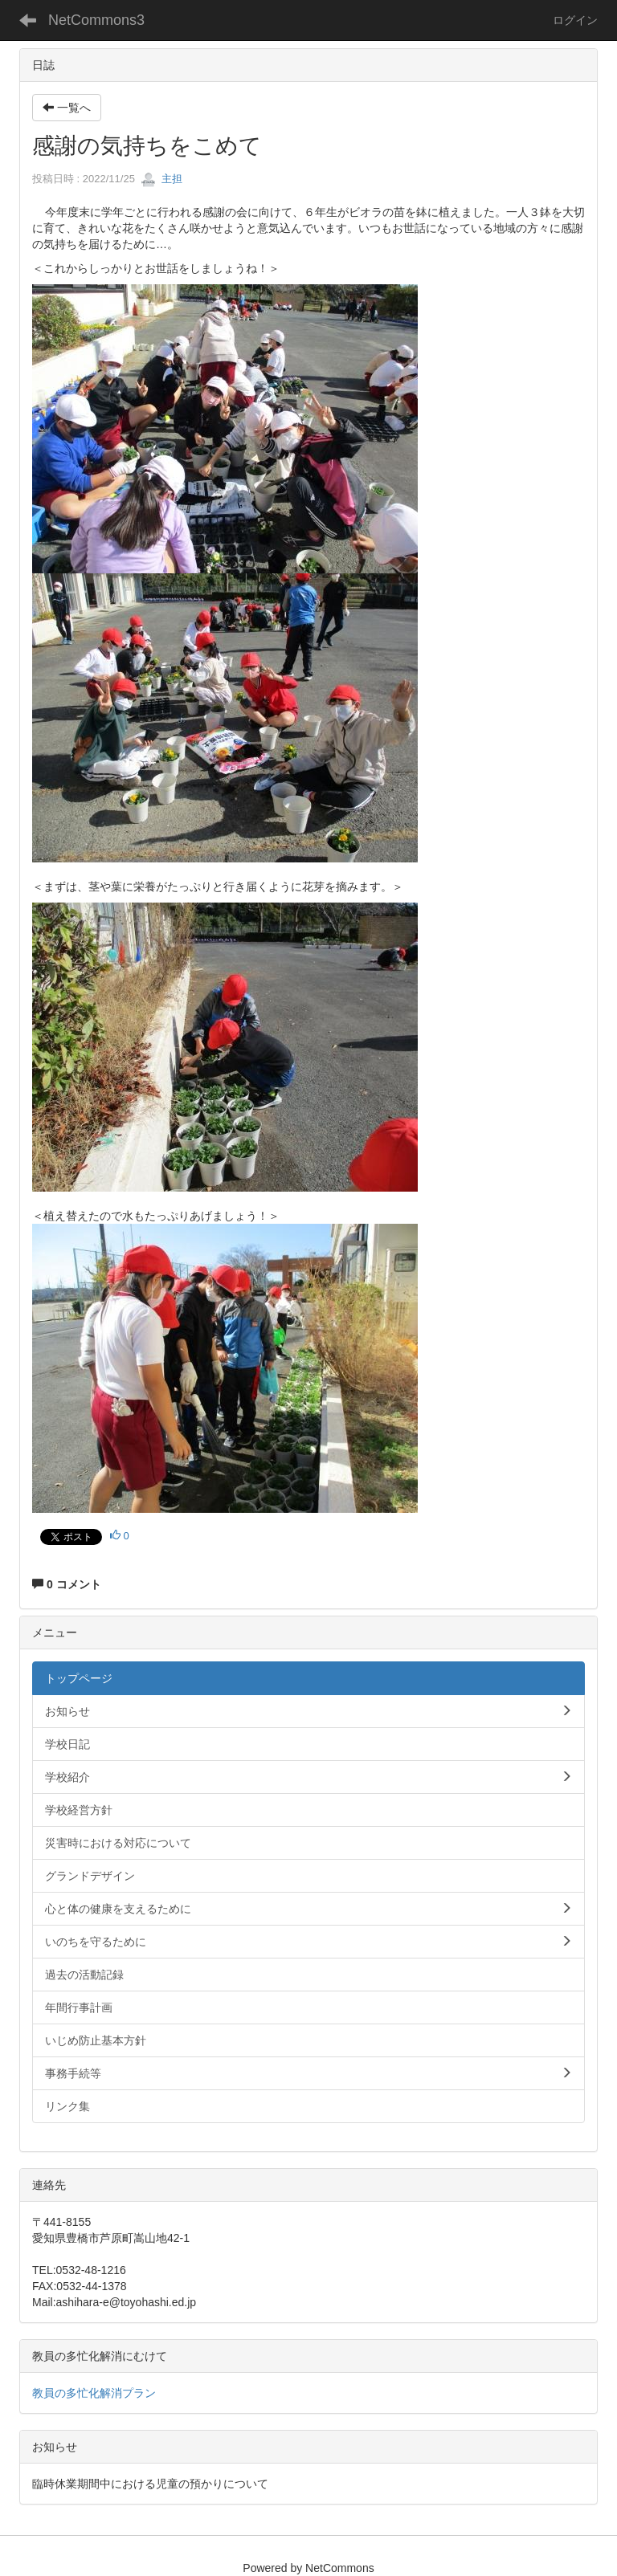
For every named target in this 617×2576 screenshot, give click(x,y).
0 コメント (66, 1584)
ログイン (575, 20)
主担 (161, 179)
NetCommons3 (96, 20)
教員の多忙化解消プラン (94, 2392)
